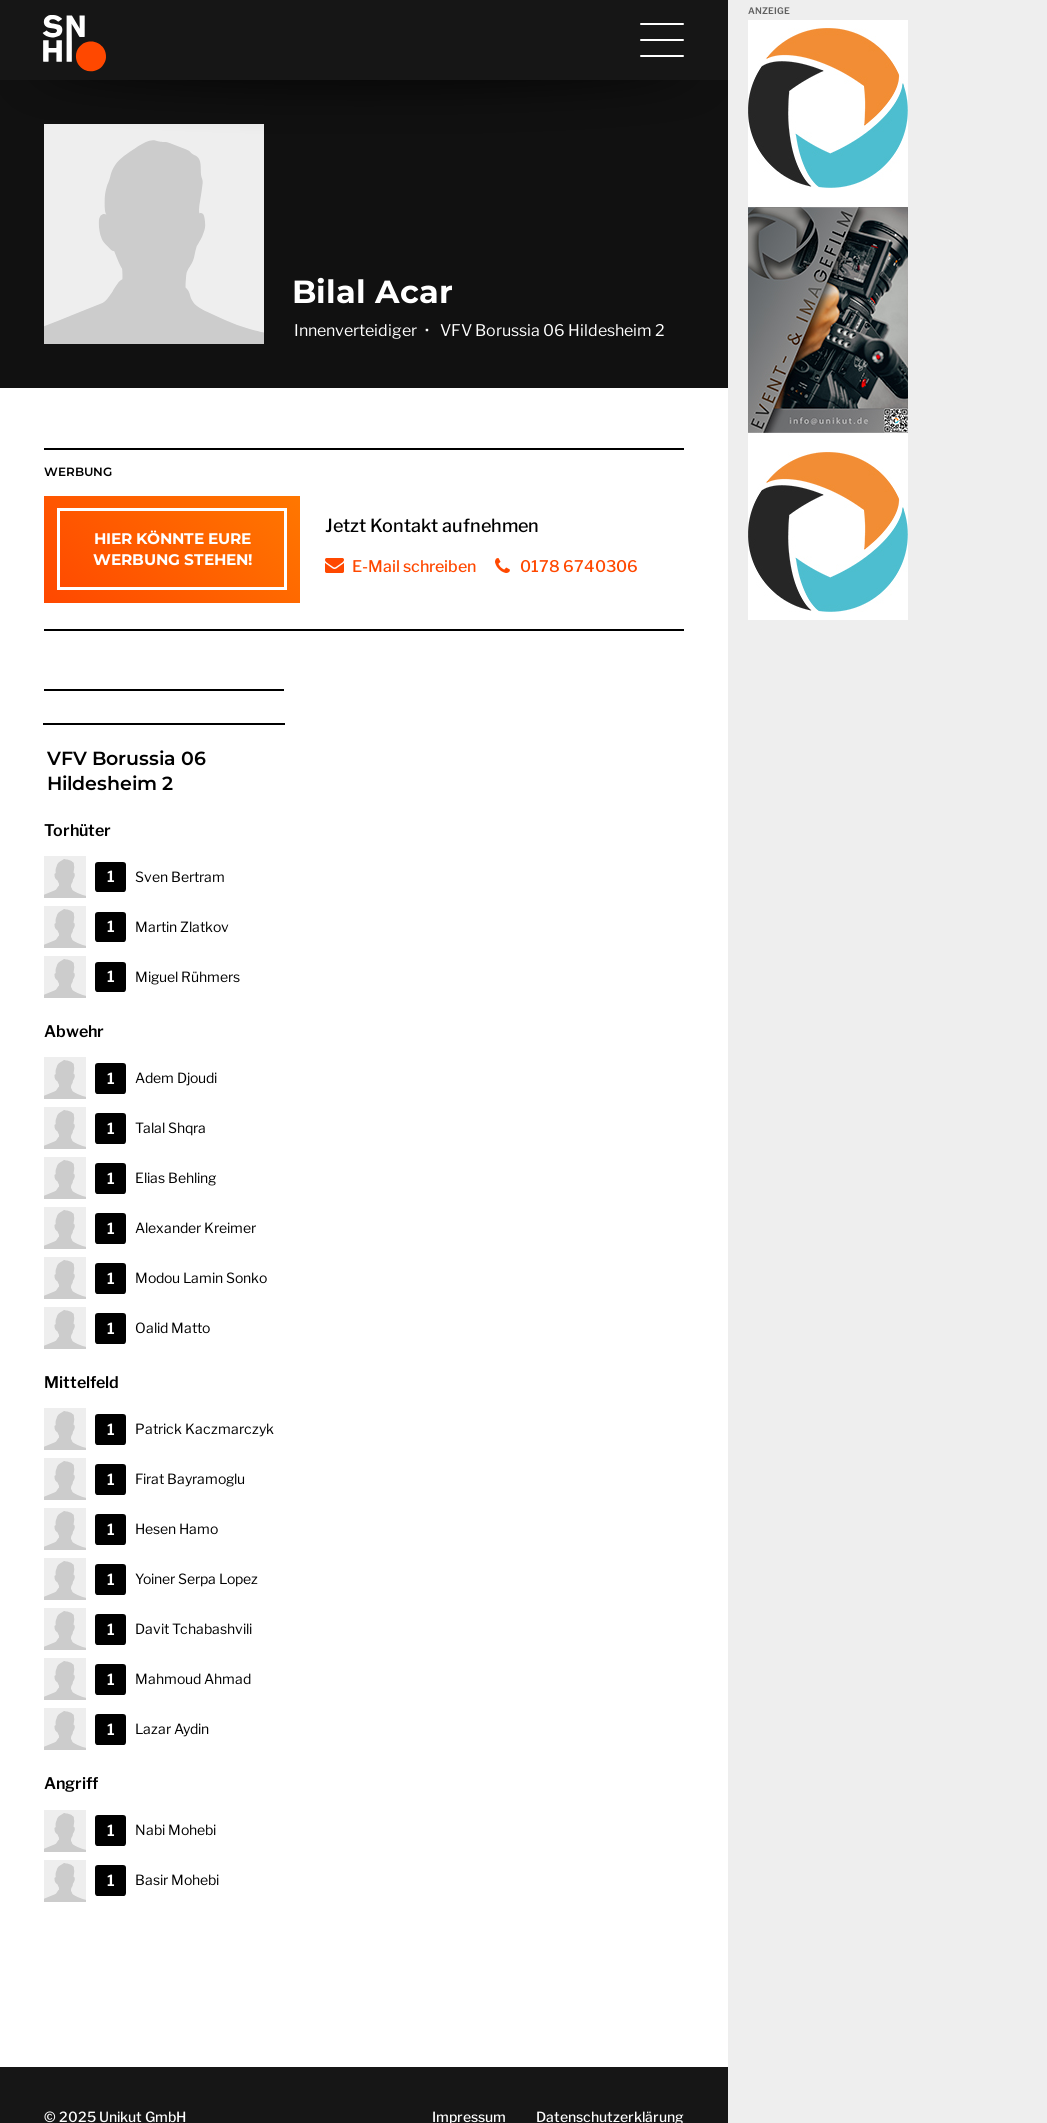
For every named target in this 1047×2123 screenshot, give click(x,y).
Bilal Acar (372, 291)
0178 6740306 (579, 566)
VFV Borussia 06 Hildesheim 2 (552, 330)
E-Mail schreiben (414, 566)
